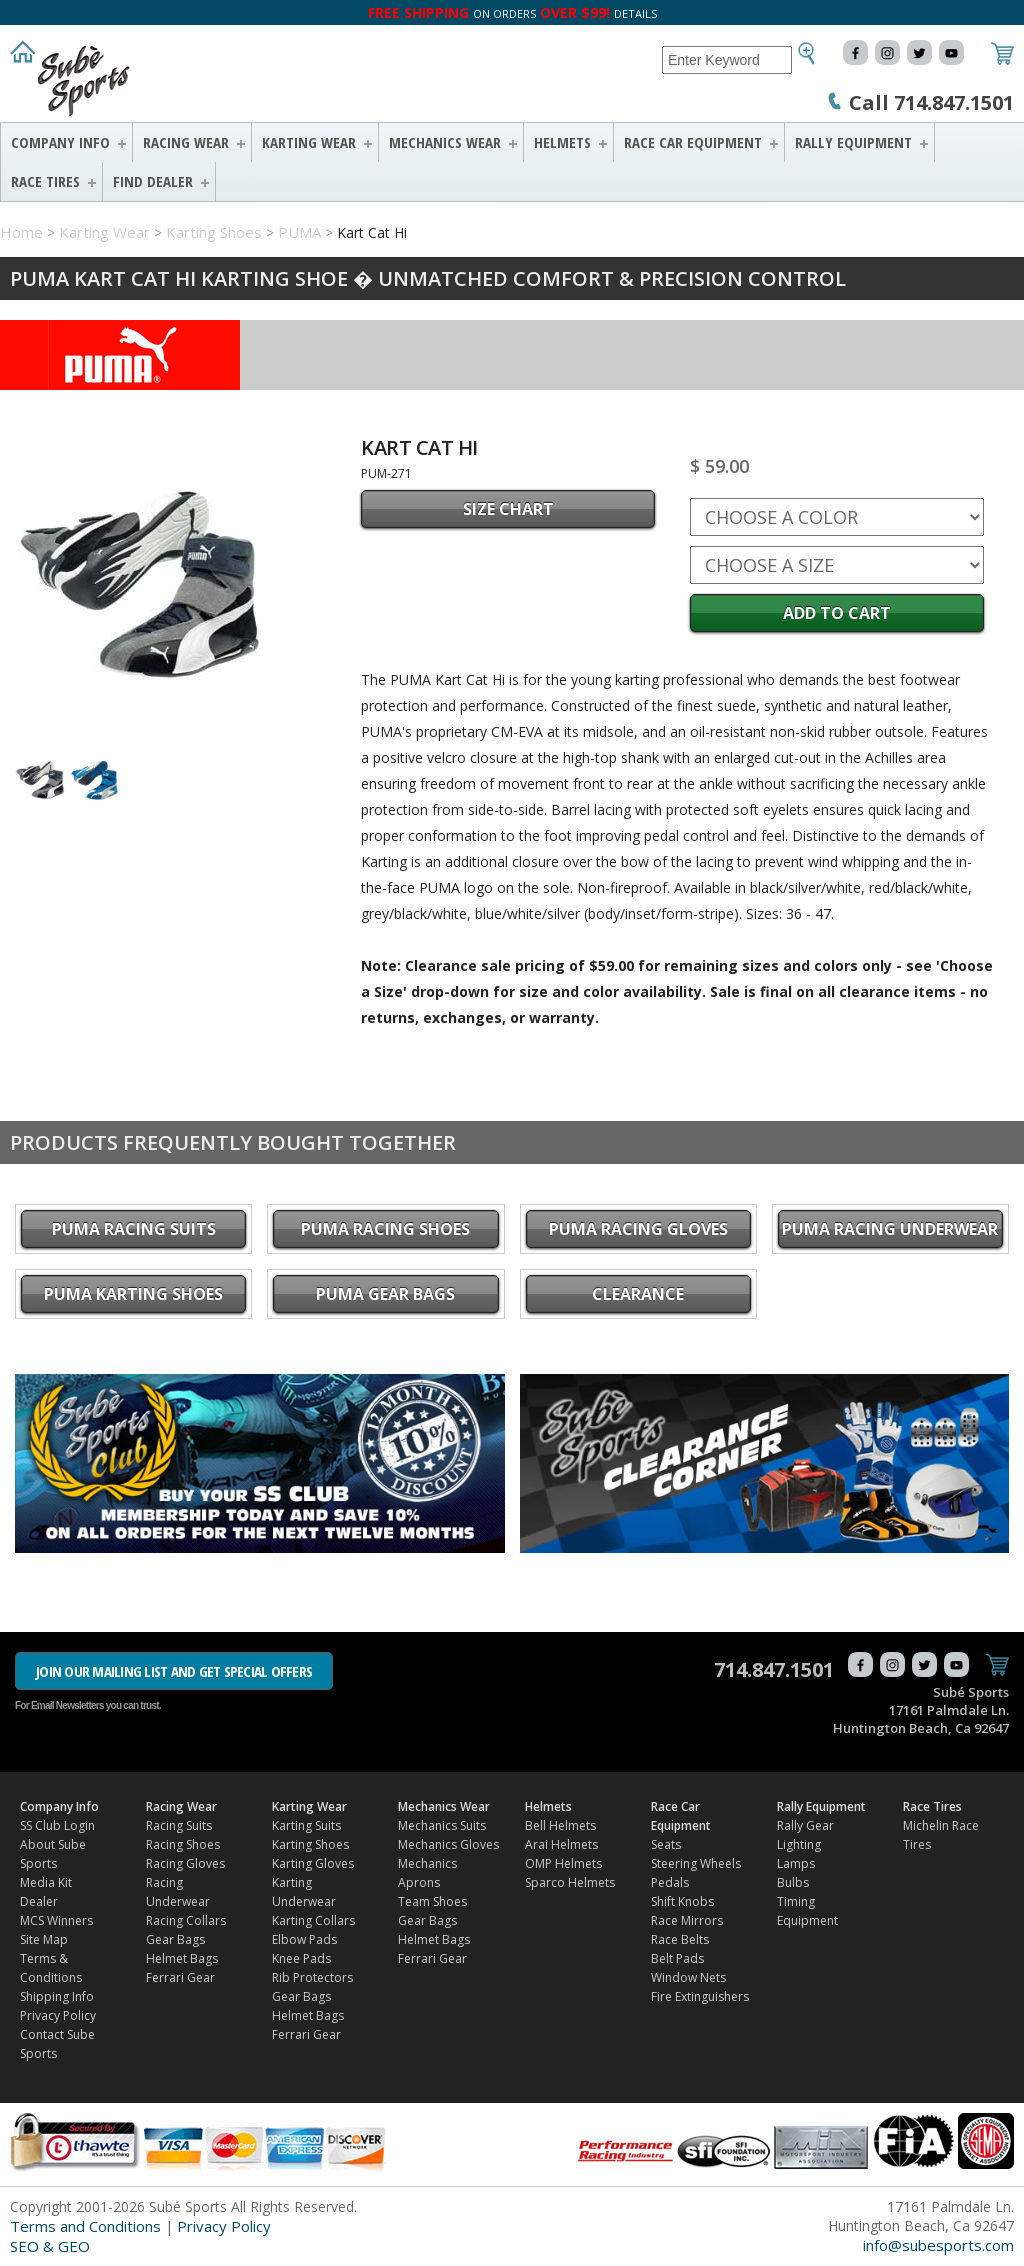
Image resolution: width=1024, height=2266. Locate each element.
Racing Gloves (185, 1863)
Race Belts (680, 1939)
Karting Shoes (214, 232)
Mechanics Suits (442, 1825)
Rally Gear (805, 1825)
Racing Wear (186, 142)
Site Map (44, 1939)
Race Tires (45, 181)
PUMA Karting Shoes (133, 1294)
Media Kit (46, 1882)
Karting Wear (309, 142)
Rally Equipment (853, 142)
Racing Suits (179, 1825)
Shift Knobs (682, 1901)
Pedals (670, 1882)
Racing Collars (186, 1920)
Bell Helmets (560, 1825)
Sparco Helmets (570, 1882)
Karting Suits (306, 1825)
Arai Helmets (561, 1844)
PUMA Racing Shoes (385, 1229)
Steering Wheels (696, 1863)
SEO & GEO (50, 2246)
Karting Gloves (313, 1863)
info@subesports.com (938, 2245)
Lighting (799, 1844)
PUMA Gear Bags (385, 1294)
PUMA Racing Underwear (890, 1229)
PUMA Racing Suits (134, 1229)
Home (21, 232)
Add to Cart (837, 613)
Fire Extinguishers (700, 1996)
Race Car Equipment (693, 142)
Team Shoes (432, 1901)
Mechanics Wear (445, 142)
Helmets (562, 142)
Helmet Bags (182, 1958)
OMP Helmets (563, 1863)
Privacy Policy (58, 2015)
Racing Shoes (183, 1844)
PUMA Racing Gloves (638, 1229)
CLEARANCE (638, 1294)
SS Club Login (57, 1825)
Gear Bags (175, 1939)
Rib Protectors (312, 1977)
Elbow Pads (304, 1939)
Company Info (60, 142)
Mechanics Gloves (448, 1844)
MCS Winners (56, 1920)
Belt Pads (677, 1958)
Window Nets (688, 1977)
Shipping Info (57, 1996)
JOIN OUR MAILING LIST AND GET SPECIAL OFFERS (174, 1671)
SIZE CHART (508, 509)
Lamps (796, 1863)
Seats (666, 1844)
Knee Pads (301, 1958)
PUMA (299, 232)
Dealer (39, 1901)
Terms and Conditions (85, 2226)
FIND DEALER (153, 181)
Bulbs (793, 1882)
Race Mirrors (687, 1920)
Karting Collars (313, 1920)
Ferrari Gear (180, 1977)
